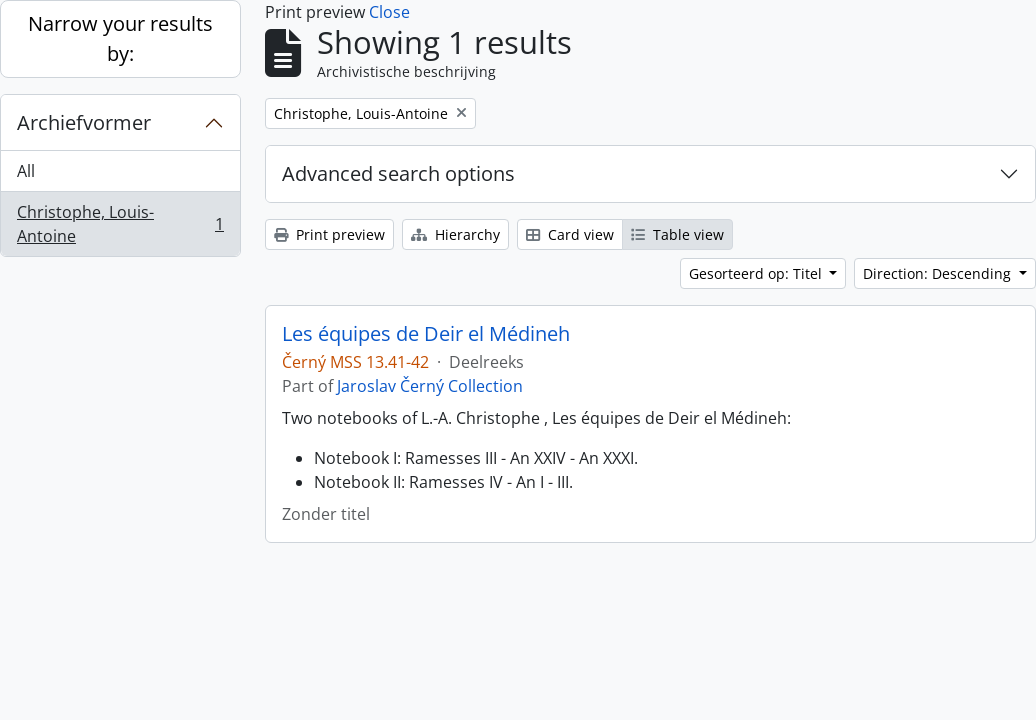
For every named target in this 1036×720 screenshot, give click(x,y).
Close (389, 12)
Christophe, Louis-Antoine (120, 224)
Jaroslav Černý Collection (430, 386)
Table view (677, 234)
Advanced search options (398, 173)
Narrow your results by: (120, 38)
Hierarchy (455, 234)
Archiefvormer (84, 122)
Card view (570, 234)
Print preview (329, 234)
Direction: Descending (939, 273)
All (26, 171)
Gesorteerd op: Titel (757, 273)
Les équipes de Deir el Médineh (426, 334)
